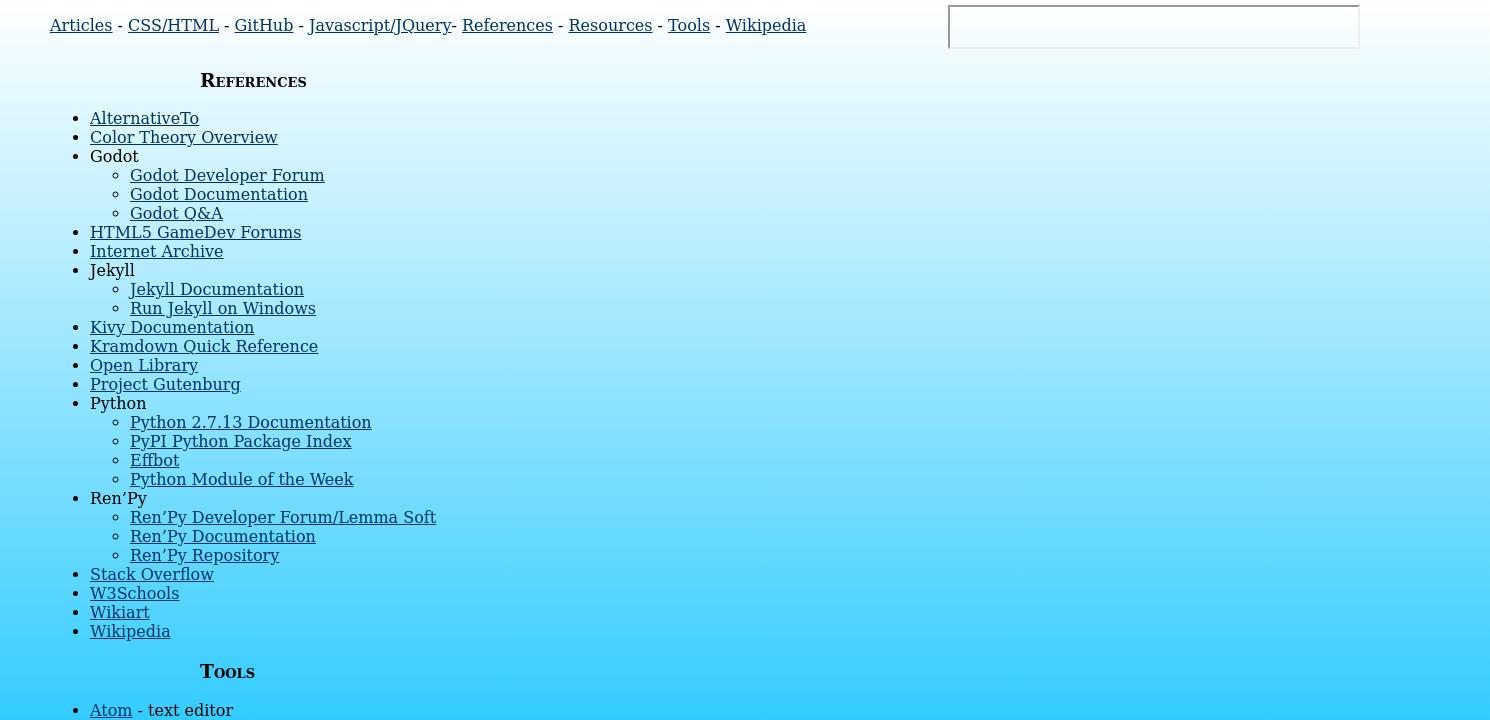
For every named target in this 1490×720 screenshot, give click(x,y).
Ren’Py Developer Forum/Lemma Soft (283, 517)
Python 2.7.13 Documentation (251, 422)
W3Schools (134, 593)
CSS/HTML (173, 25)
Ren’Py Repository (204, 555)
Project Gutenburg (165, 384)
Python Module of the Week (242, 479)
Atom (111, 710)
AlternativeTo (144, 118)
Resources (611, 25)
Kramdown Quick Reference (204, 346)
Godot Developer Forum (227, 175)
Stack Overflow (152, 574)
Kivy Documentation (172, 327)
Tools (689, 25)
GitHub (264, 25)
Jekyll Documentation (217, 289)
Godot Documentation (219, 194)
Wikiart (120, 612)
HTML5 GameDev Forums (195, 232)
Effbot (154, 460)
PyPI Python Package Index (240, 441)
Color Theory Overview (184, 137)
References (507, 25)
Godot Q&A (176, 213)
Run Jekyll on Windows (223, 308)
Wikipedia (766, 25)
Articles (81, 25)
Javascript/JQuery (380, 25)
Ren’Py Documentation (223, 536)
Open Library (144, 365)
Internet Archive (157, 251)
